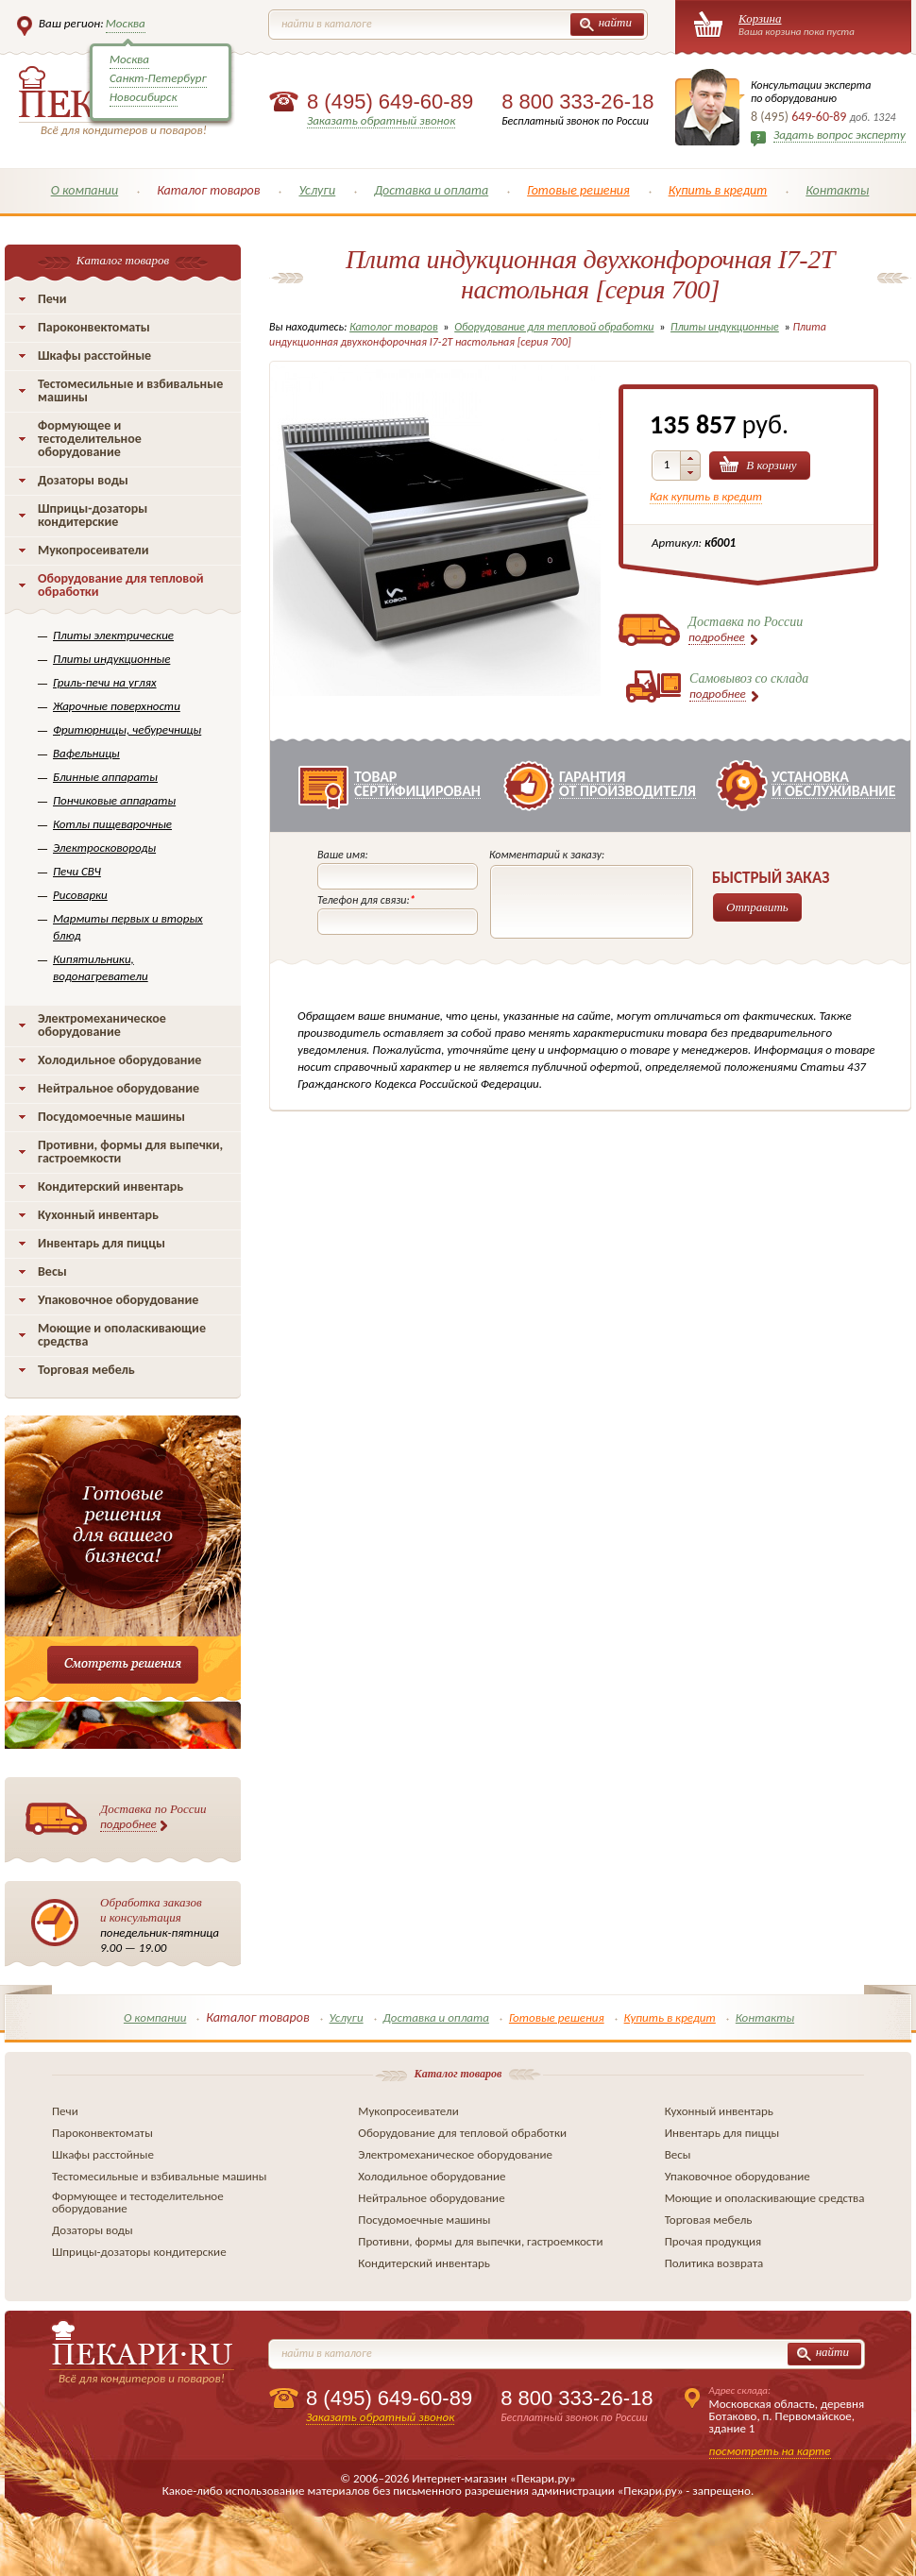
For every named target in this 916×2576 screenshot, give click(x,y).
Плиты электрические (113, 635)
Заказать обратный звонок (381, 120)
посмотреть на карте (770, 2451)
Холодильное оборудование (119, 1060)
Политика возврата (714, 2263)
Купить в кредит (718, 190)
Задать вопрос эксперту (839, 134)
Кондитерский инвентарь (110, 1186)
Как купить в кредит (706, 496)
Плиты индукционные (111, 659)
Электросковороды (104, 847)
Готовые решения (578, 190)
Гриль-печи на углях (105, 682)
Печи (52, 299)
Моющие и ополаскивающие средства (122, 1334)
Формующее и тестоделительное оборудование (90, 438)
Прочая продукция (713, 2241)
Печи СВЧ (77, 871)
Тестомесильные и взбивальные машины (130, 390)
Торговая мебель (86, 1370)
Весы (52, 1271)
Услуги (316, 190)
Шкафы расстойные (94, 355)
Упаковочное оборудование (118, 1300)
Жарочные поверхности (116, 706)
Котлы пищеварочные (112, 824)
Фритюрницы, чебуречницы (127, 729)
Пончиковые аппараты (114, 800)
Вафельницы (86, 753)
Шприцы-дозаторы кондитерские (92, 515)
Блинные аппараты (105, 777)
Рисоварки (80, 895)
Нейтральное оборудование (118, 1088)
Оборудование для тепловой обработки (121, 585)
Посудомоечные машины (111, 1117)
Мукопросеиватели (93, 550)
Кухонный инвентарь (98, 1215)
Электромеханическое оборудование (102, 1025)
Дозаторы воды (83, 480)
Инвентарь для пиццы (101, 1243)
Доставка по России (153, 1817)
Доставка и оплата (431, 190)
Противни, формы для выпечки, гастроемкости (130, 1151)
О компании (85, 190)
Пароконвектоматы (94, 327)
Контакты (837, 190)
